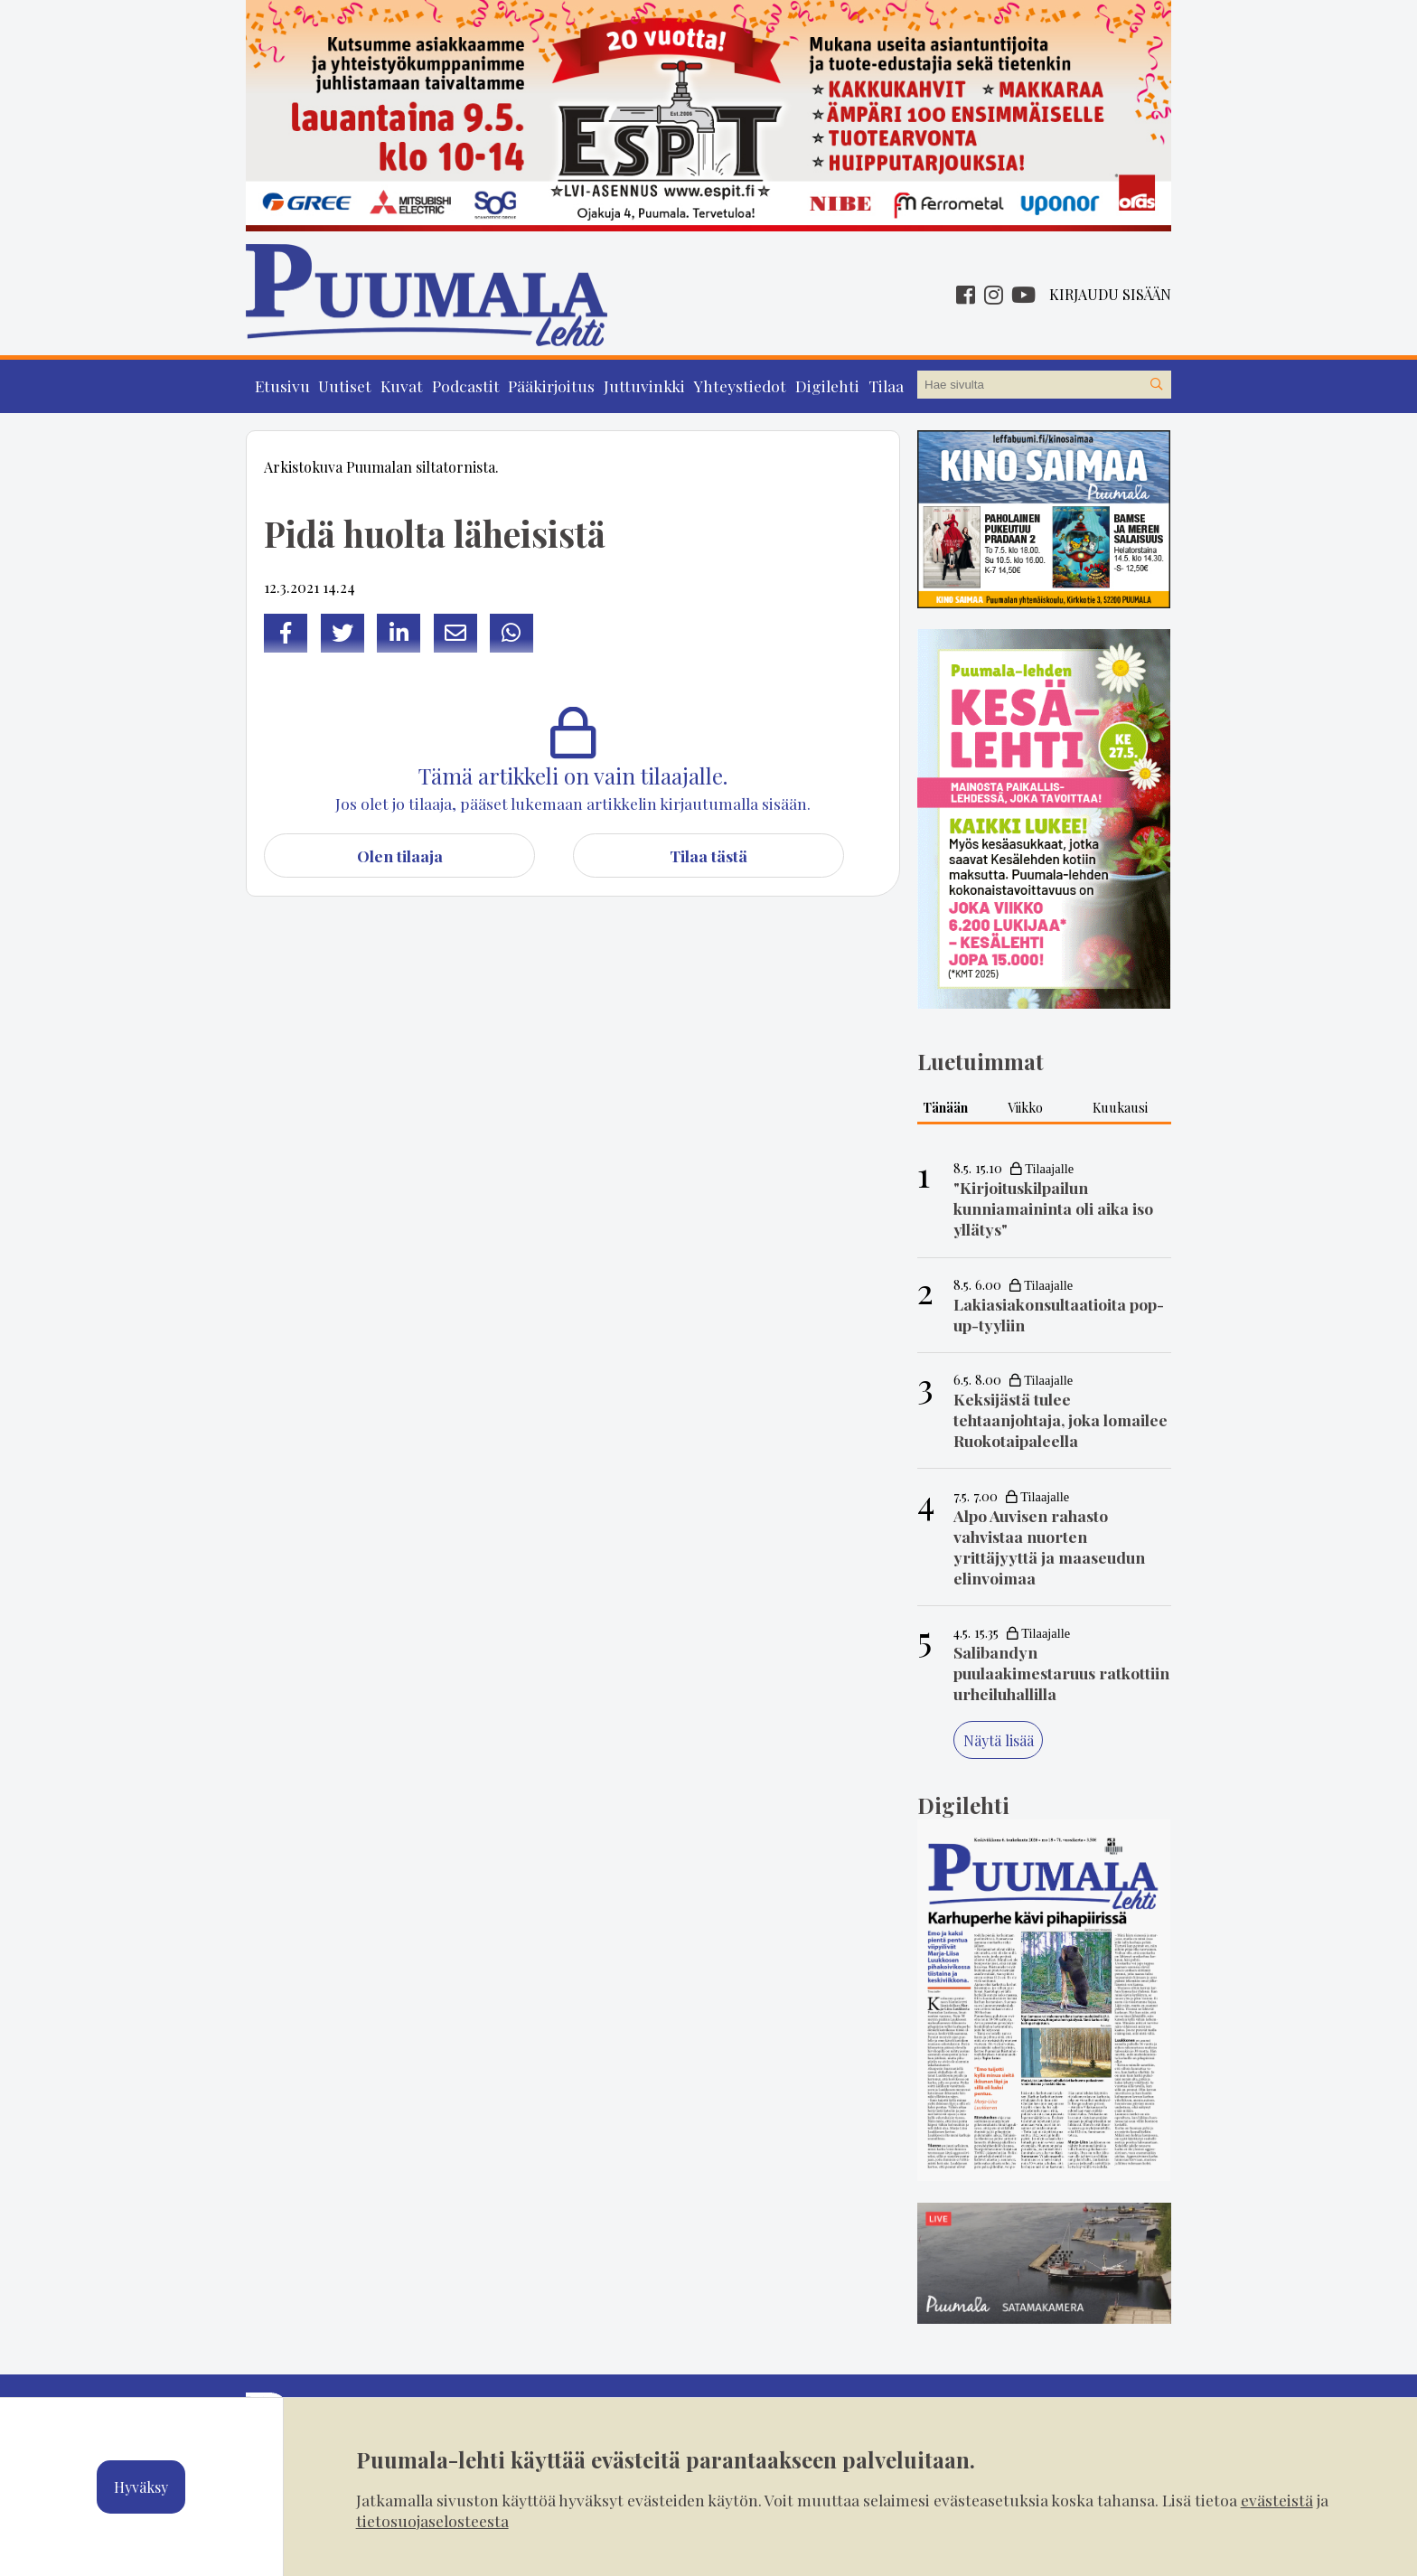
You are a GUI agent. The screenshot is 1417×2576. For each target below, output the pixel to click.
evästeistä (1277, 2499)
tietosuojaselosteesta (432, 2520)
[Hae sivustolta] (1156, 385)
